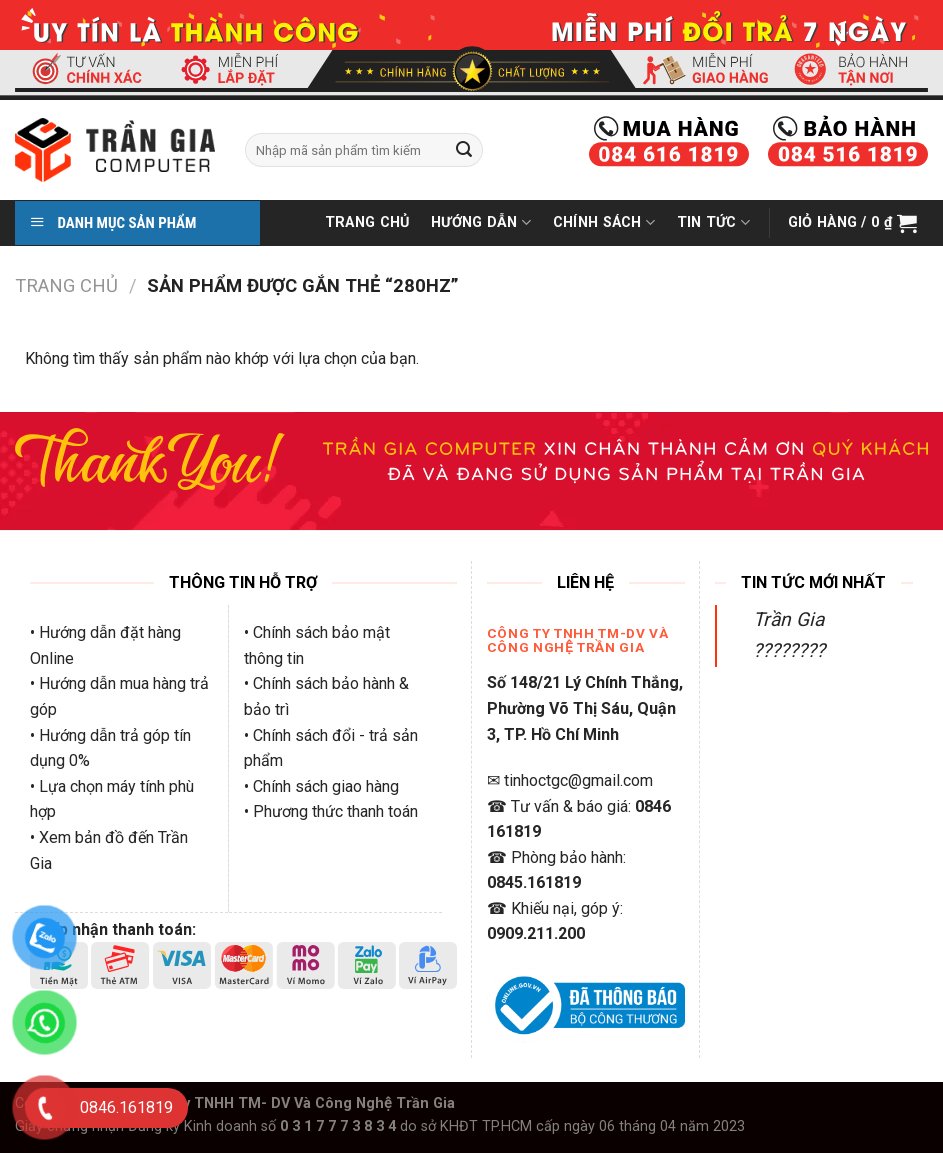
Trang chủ (66, 285)
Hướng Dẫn (481, 222)
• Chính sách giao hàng (321, 786)
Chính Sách (604, 222)
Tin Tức (714, 222)
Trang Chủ (367, 222)
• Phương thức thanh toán (331, 811)
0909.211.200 (536, 933)
